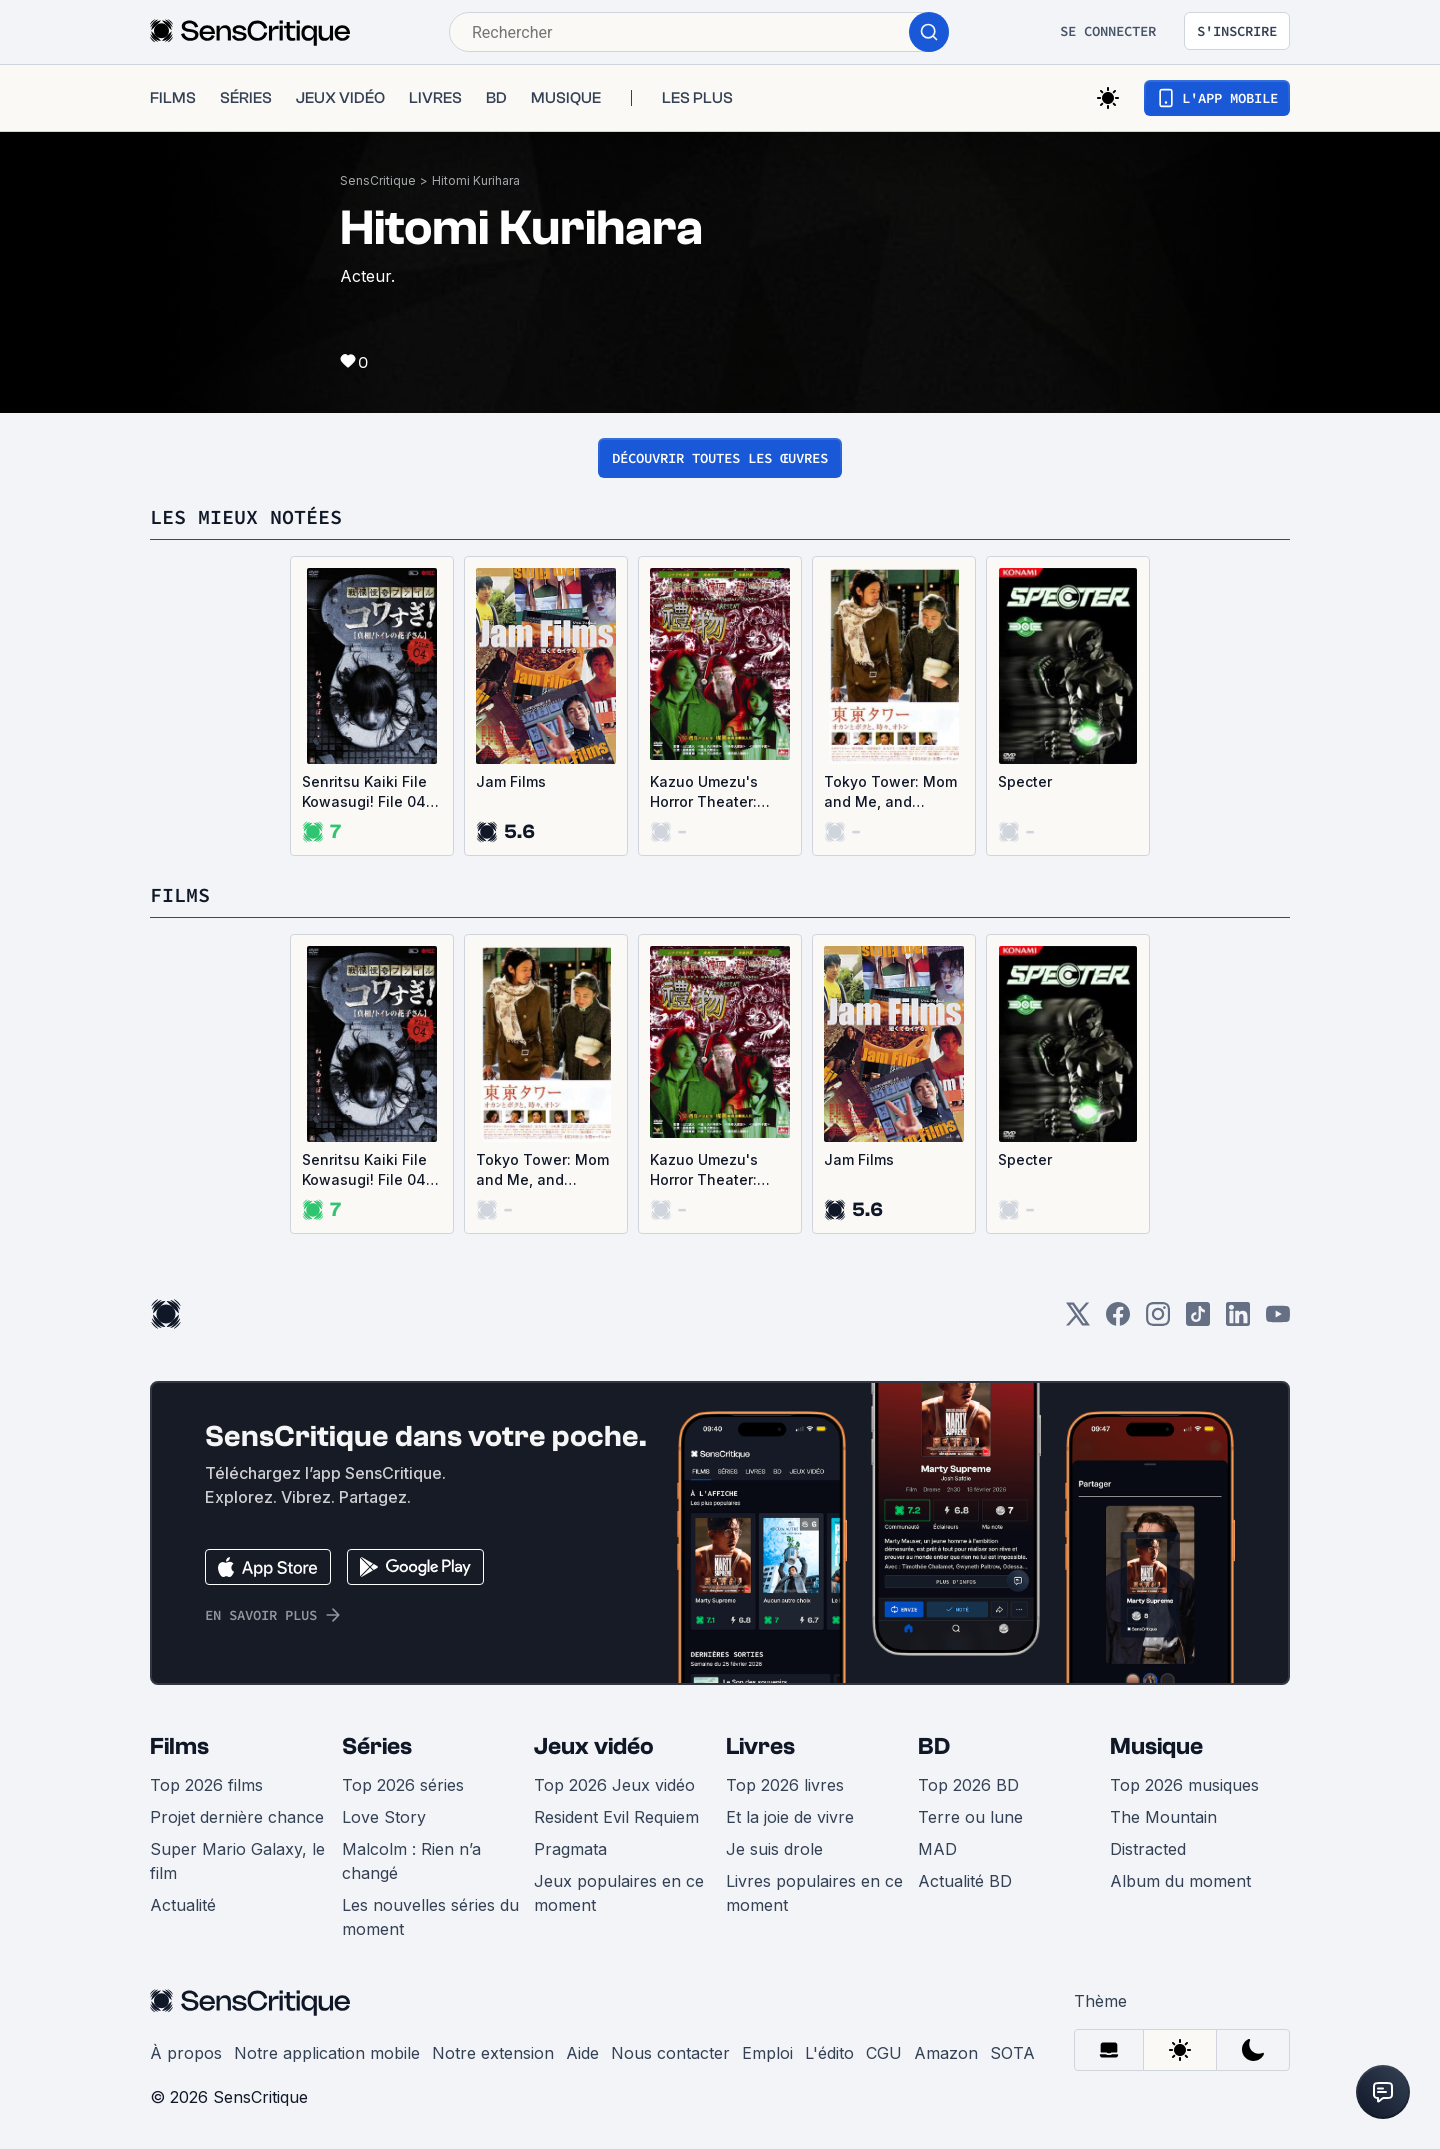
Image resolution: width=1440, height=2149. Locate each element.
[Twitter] (1078, 1320)
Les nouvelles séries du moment (430, 1917)
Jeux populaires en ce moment (619, 1893)
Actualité (183, 1905)
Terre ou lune (970, 1817)
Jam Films (511, 781)
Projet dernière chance (237, 1817)
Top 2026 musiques (1184, 1785)
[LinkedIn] (1238, 1320)
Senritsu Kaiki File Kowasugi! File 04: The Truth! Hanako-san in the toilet (371, 792)
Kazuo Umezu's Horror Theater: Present (704, 792)
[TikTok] (1198, 1320)
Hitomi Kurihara (476, 180)
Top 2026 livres (785, 1785)
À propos (186, 2053)
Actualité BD (965, 1881)
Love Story (384, 1817)
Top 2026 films (206, 1785)
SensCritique (378, 180)
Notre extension (493, 2053)
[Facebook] (1118, 1320)
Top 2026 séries (403, 1785)
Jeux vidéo (594, 1746)
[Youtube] (1278, 1320)
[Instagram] (1158, 1320)
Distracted (1148, 1849)
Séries (377, 1746)
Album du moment (1180, 1881)
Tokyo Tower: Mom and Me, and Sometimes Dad (890, 792)
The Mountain (1163, 1817)
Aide (582, 2053)
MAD (937, 1849)
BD (934, 1746)
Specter (1025, 781)
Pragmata (570, 1849)
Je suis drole (774, 1849)
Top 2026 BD (968, 1785)
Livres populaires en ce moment (814, 1893)
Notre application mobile (327, 2053)
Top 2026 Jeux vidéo (614, 1785)
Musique (1156, 1746)
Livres (760, 1746)
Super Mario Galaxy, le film (237, 1861)
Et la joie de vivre (790, 1817)
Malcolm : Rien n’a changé (411, 1861)
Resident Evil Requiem (616, 1817)
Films (179, 1746)
